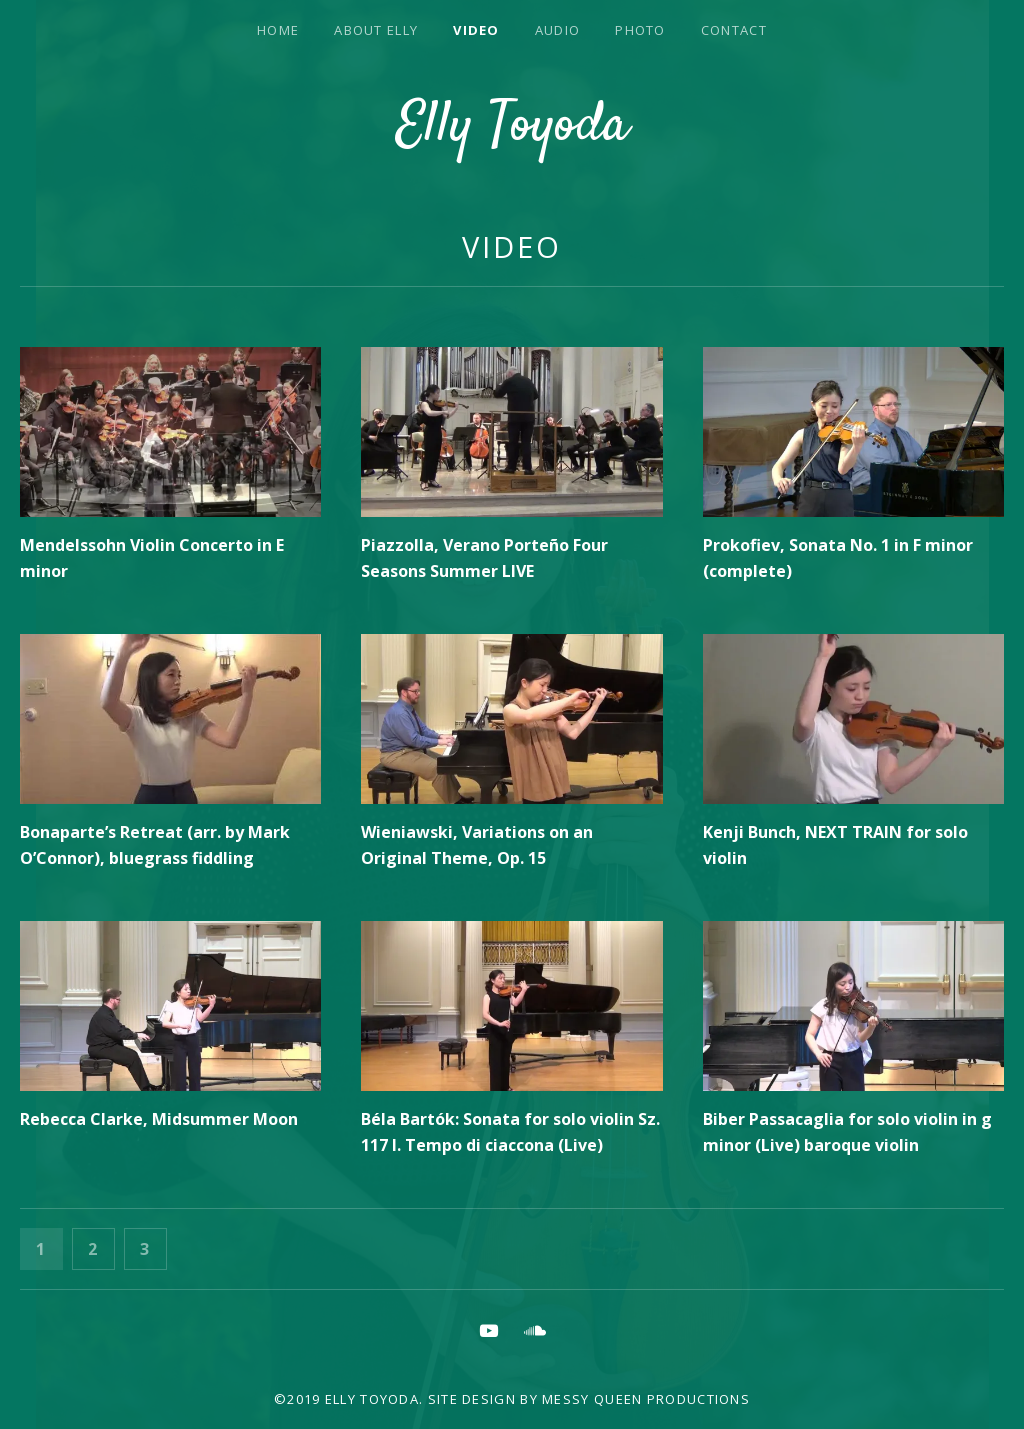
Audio (558, 30)
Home (278, 30)
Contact (734, 30)
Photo (640, 30)
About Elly (376, 30)
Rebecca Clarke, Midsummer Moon (159, 1119)
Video (476, 30)
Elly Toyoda (512, 127)
